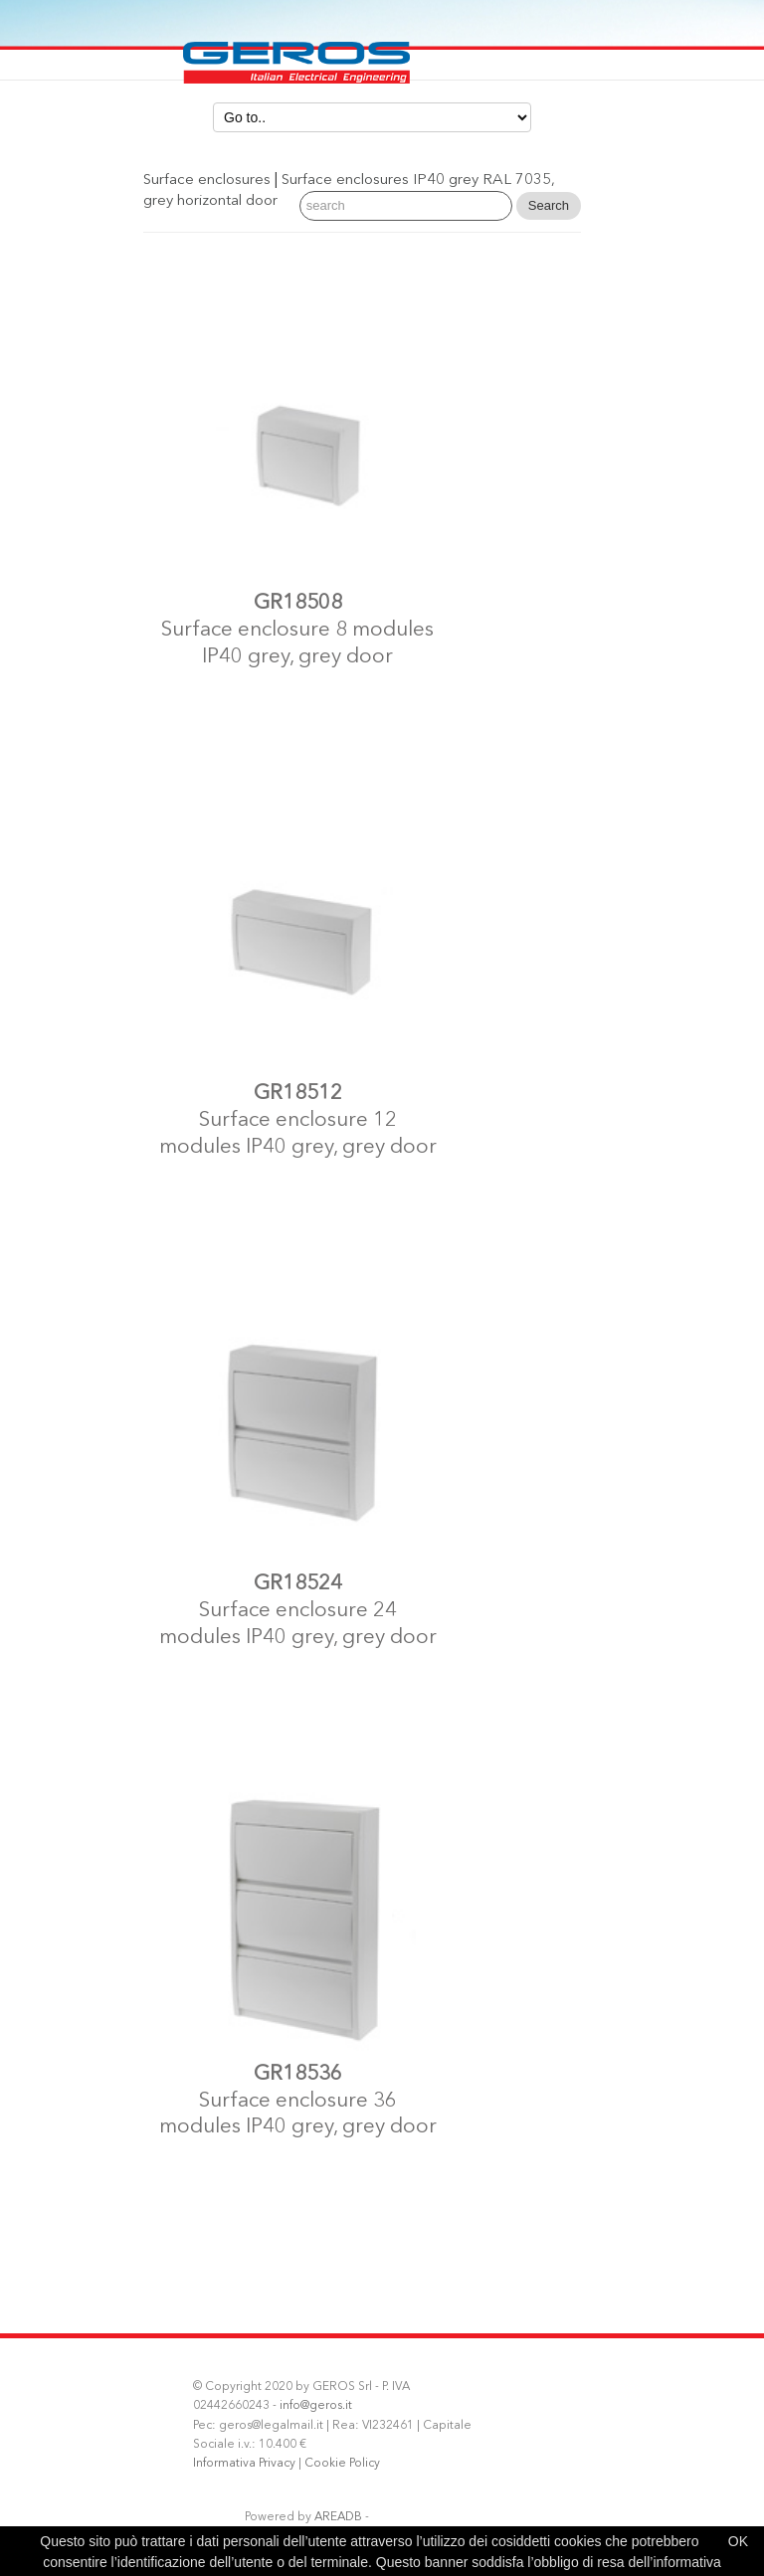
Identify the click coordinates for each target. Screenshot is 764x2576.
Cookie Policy (342, 2464)
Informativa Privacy (244, 2464)
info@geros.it (316, 2406)
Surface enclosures (207, 180)
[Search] (405, 206)
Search (548, 205)
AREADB (338, 2517)
